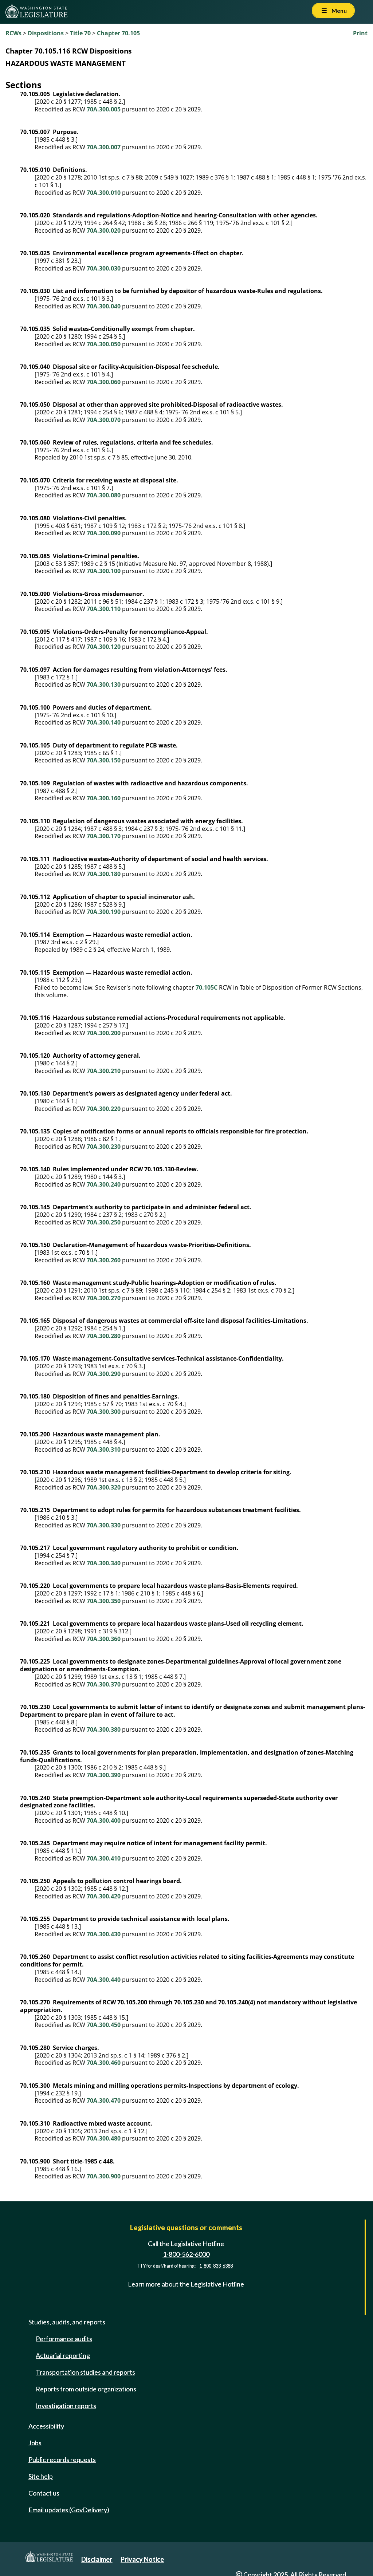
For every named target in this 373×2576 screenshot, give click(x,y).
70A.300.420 (104, 1896)
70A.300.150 (104, 760)
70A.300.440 (104, 1980)
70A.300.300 (104, 1412)
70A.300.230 (104, 1147)
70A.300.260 (104, 1260)
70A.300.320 (104, 1487)
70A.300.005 (104, 109)
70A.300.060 (104, 382)
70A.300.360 (104, 1639)
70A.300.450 (104, 2025)
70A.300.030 (104, 268)
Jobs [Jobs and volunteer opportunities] (35, 2443)
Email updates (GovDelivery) (68, 2510)
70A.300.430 (104, 1934)
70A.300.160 (104, 798)
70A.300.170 (104, 836)
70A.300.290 (104, 1374)
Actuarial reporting (63, 2355)
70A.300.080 (104, 495)
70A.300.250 (104, 1222)
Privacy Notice (142, 2559)
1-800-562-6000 (186, 2254)
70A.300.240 (104, 1184)
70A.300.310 (104, 1449)
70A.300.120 (104, 647)
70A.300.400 (104, 1820)
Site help (40, 2476)
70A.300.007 (104, 147)
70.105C (206, 987)
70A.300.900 (104, 2176)
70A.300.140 (104, 722)
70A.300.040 (104, 306)
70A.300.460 (104, 2063)
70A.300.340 (104, 1563)
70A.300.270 (104, 1298)
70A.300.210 (104, 1071)
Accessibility (46, 2426)
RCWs (13, 33)
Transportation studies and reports (85, 2372)
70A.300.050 (104, 344)
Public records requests (62, 2459)
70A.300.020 (104, 230)
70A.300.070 (104, 420)
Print (360, 33)
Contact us (43, 2493)
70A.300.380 (104, 1729)
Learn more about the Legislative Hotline (186, 2284)
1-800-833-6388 (216, 2266)
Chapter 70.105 (118, 33)
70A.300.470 (104, 2100)
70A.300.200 (104, 1033)
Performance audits (64, 2339)
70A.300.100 (104, 571)
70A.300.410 (104, 1858)
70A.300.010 (104, 193)
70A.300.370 (104, 1684)
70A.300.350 (104, 1601)
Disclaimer (96, 2559)
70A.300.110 (104, 609)
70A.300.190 (104, 912)
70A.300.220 (104, 1109)
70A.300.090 (104, 533)
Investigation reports (66, 2406)
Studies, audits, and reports (66, 2322)
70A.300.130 (104, 685)
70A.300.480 (104, 2138)
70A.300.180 (104, 874)
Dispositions (46, 33)
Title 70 (80, 33)
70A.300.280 (104, 1336)
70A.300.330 (104, 1525)
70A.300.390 (104, 1775)
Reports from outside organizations (86, 2389)
